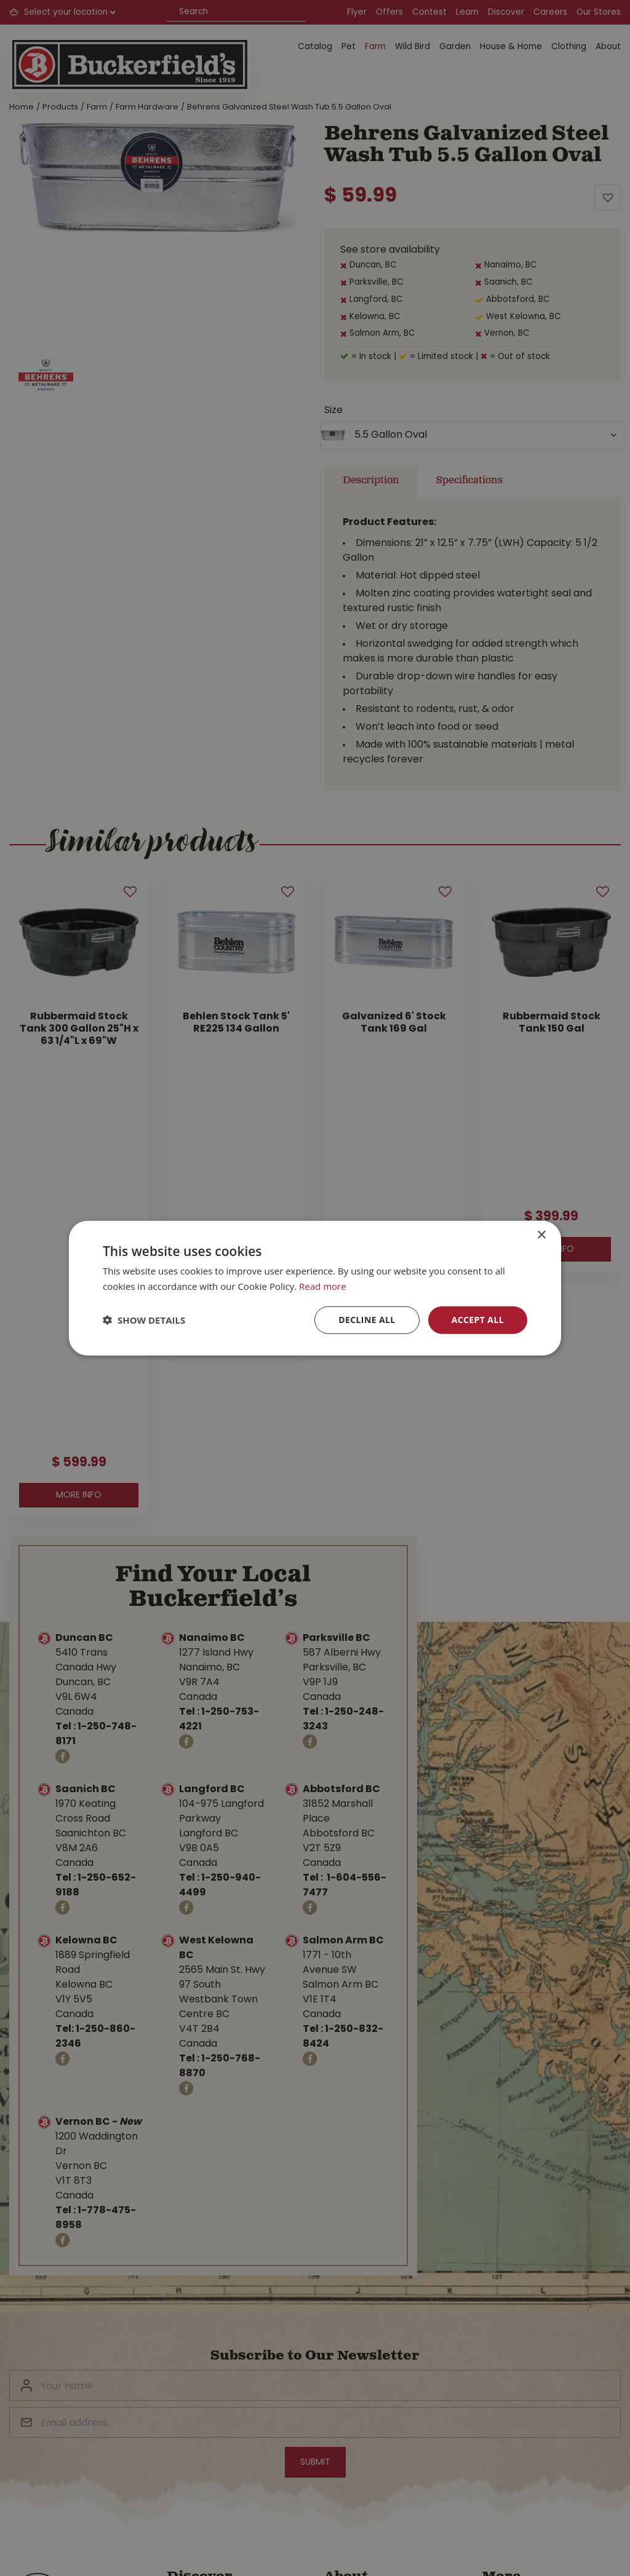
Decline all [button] (366, 1320)
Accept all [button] (478, 1320)
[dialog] (315, 1288)
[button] (144, 1320)
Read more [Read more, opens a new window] (322, 1286)
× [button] (541, 1235)
